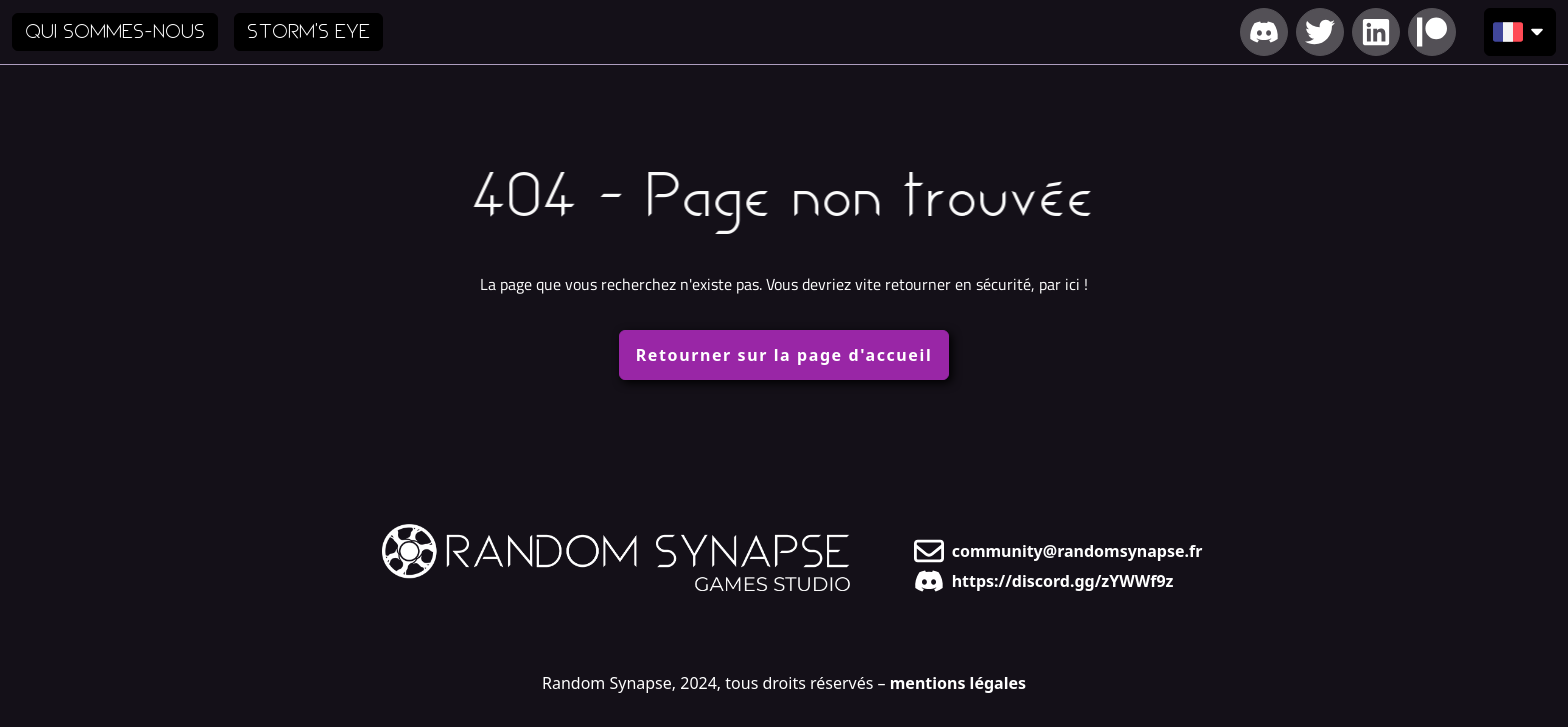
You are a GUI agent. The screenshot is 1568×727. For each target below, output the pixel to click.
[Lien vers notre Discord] (1264, 32)
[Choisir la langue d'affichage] (1520, 32)
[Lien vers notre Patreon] (1432, 32)
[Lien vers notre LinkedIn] (1376, 32)
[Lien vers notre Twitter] (1320, 32)
